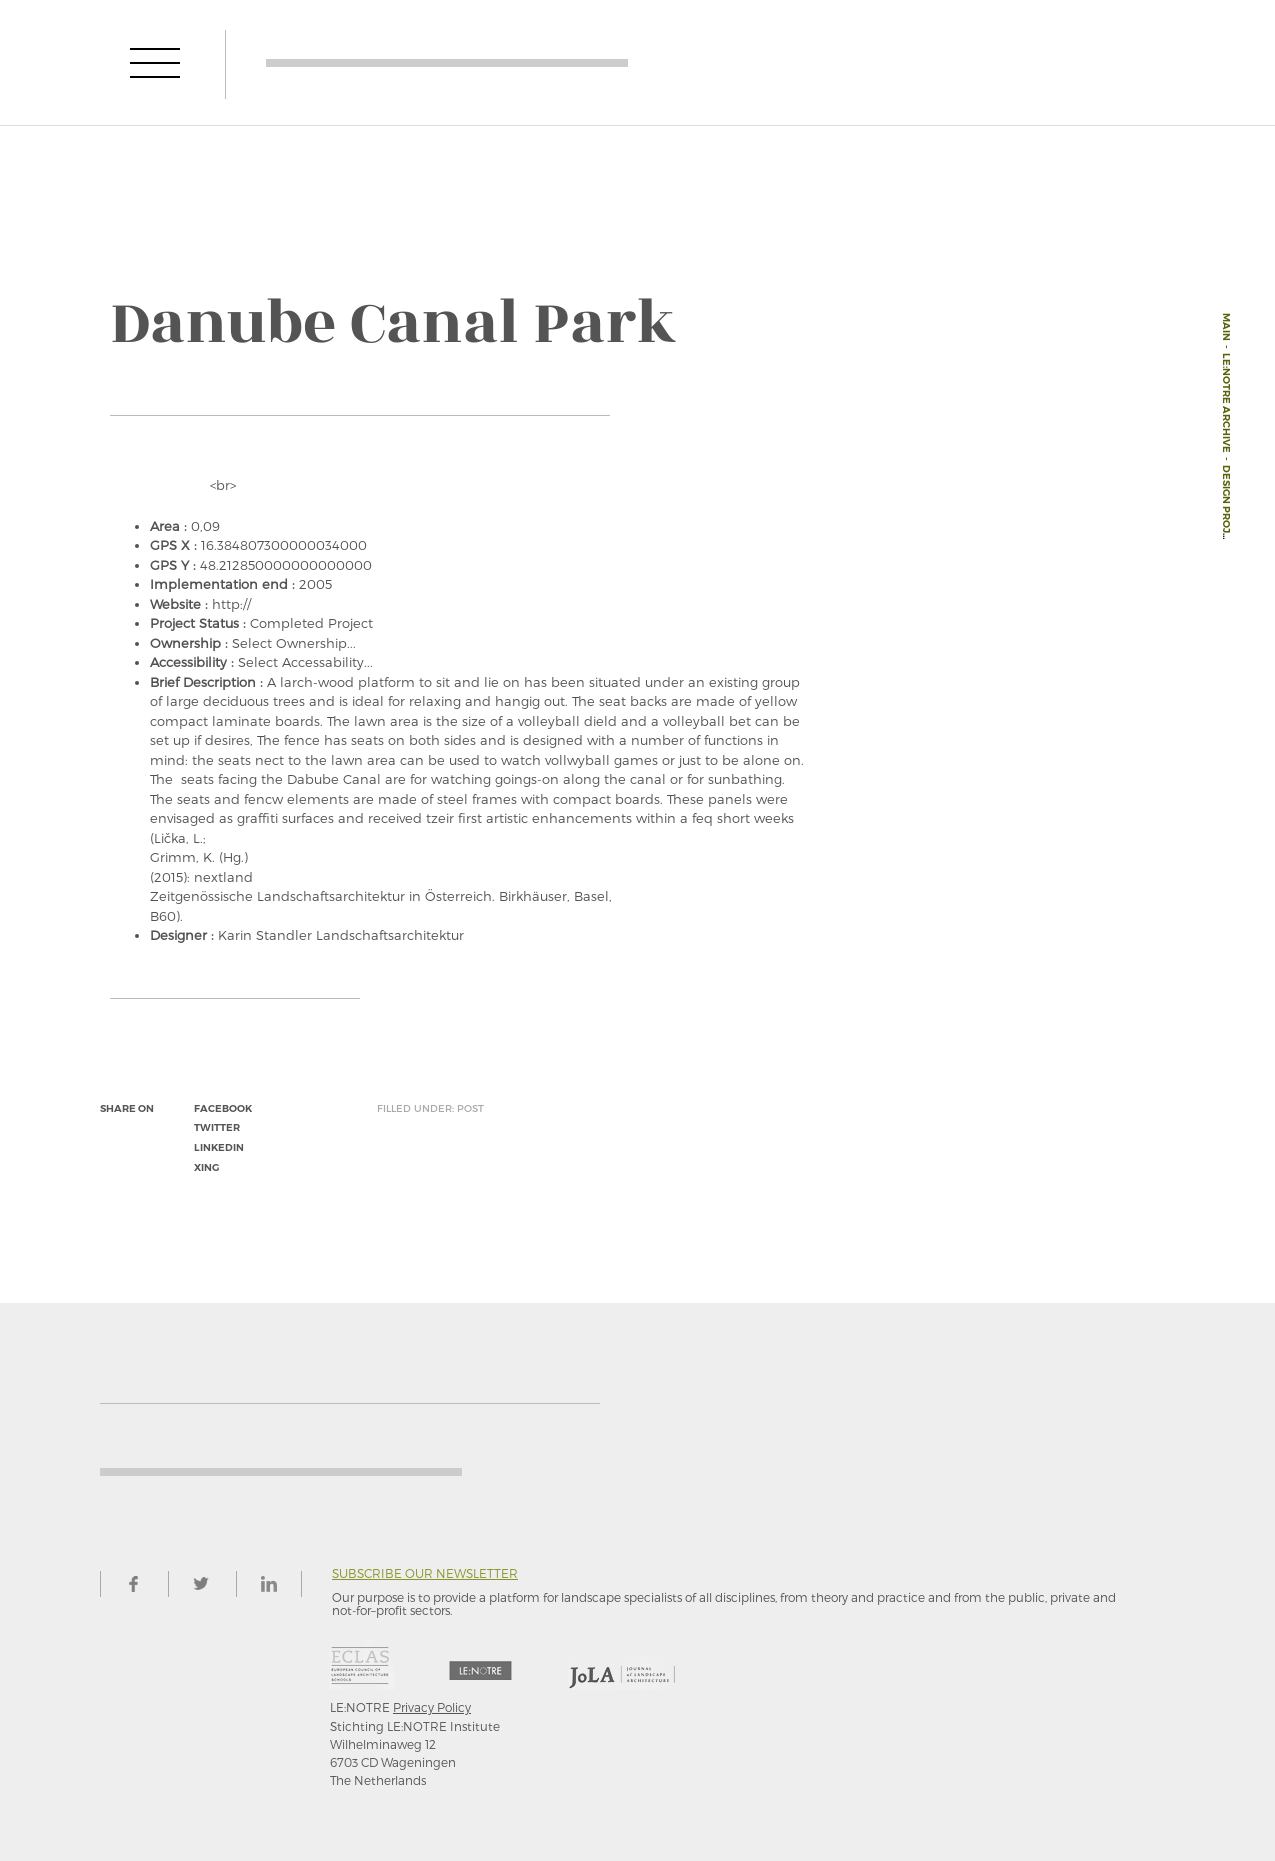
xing (206, 1167)
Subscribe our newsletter (425, 1573)
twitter (217, 1127)
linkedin (219, 1147)
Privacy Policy (432, 1707)
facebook (223, 1108)
